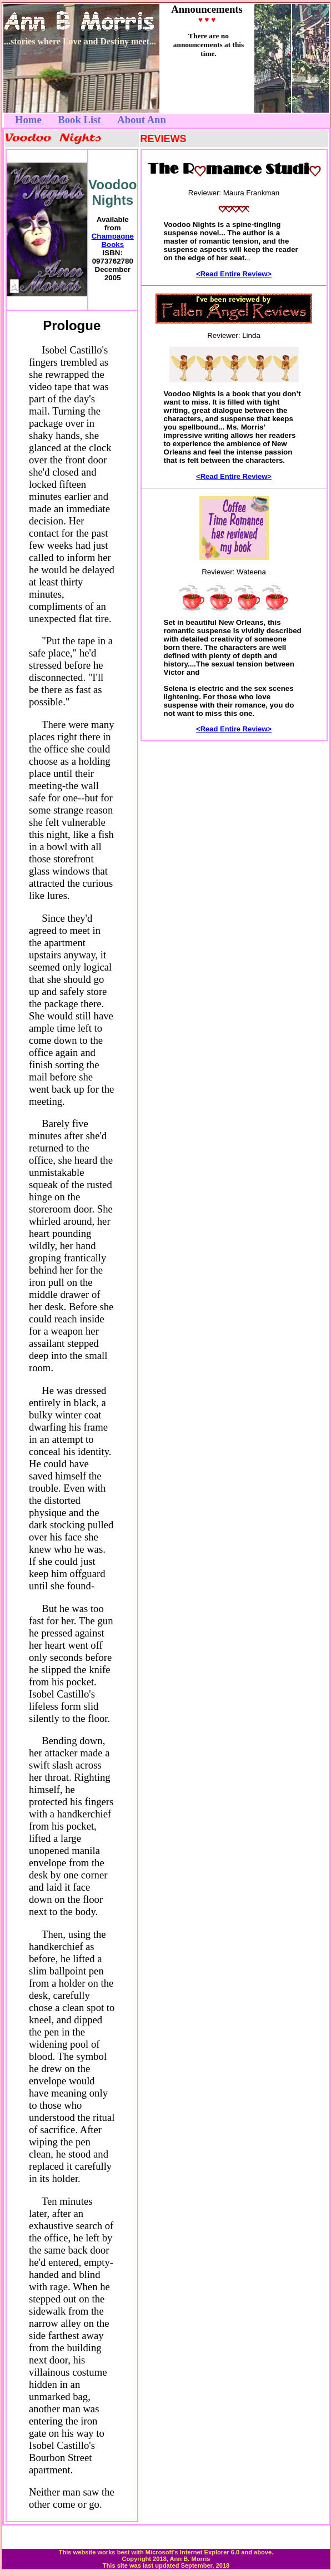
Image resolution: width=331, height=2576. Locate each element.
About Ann (141, 119)
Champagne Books (113, 240)
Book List (80, 119)
